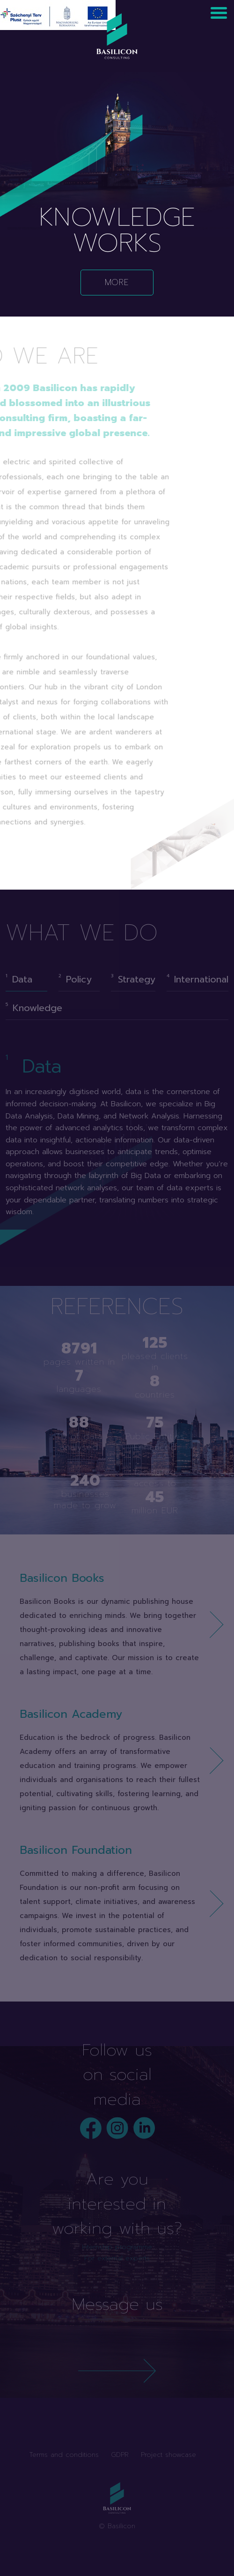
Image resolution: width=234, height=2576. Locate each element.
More (117, 282)
